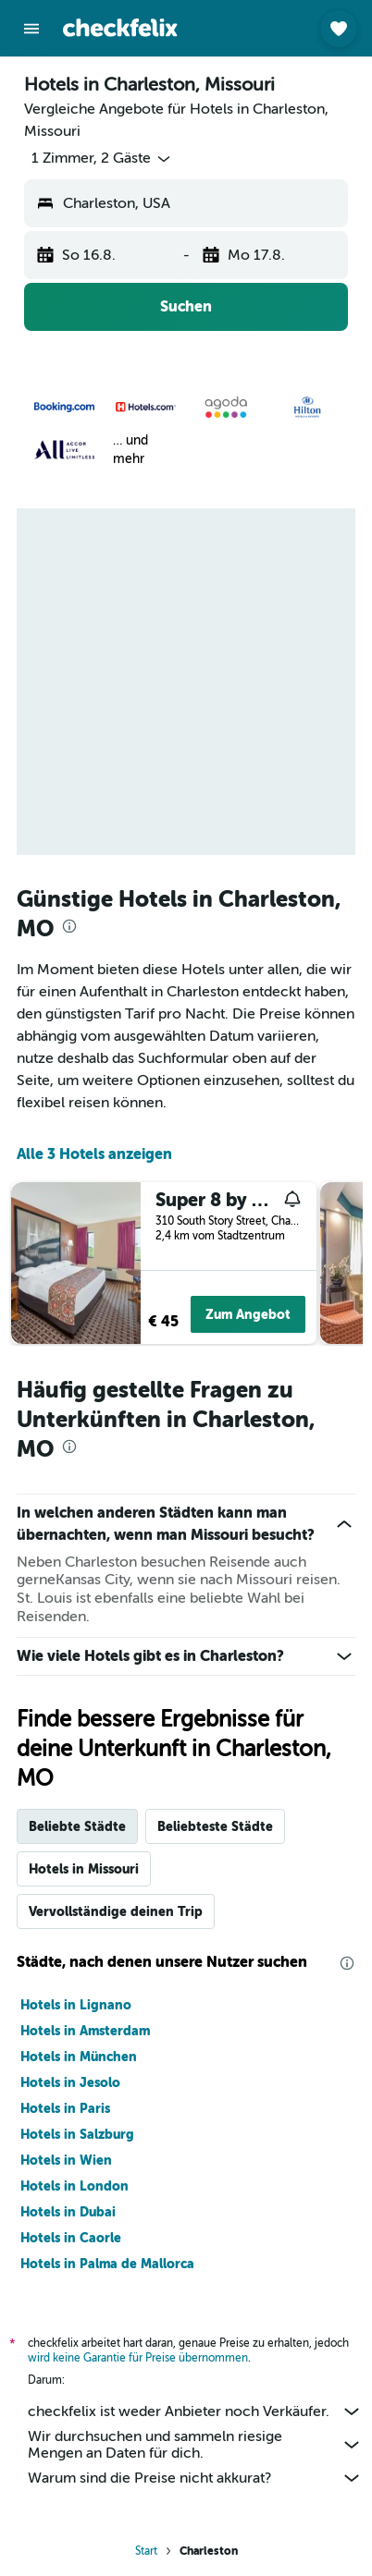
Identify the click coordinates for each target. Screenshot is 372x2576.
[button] (31, 28)
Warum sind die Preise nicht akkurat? (195, 2478)
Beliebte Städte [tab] (77, 1826)
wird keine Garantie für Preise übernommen (138, 2357)
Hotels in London (74, 2186)
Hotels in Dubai (68, 2211)
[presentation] (69, 926)
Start (146, 2551)
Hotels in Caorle (70, 2237)
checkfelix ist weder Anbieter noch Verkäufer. (195, 2411)
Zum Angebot (248, 1314)
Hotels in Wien (66, 2160)
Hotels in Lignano (75, 2004)
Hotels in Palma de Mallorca (107, 2263)
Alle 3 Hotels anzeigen (94, 1154)
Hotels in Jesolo (70, 2082)
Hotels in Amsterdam (85, 2030)
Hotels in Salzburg (77, 2134)
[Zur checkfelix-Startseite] (120, 27)
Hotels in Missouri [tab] (84, 1869)
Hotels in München (78, 2056)
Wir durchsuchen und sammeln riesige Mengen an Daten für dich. (195, 2444)
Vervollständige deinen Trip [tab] (116, 1911)
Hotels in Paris (65, 2108)
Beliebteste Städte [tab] (215, 1826)
